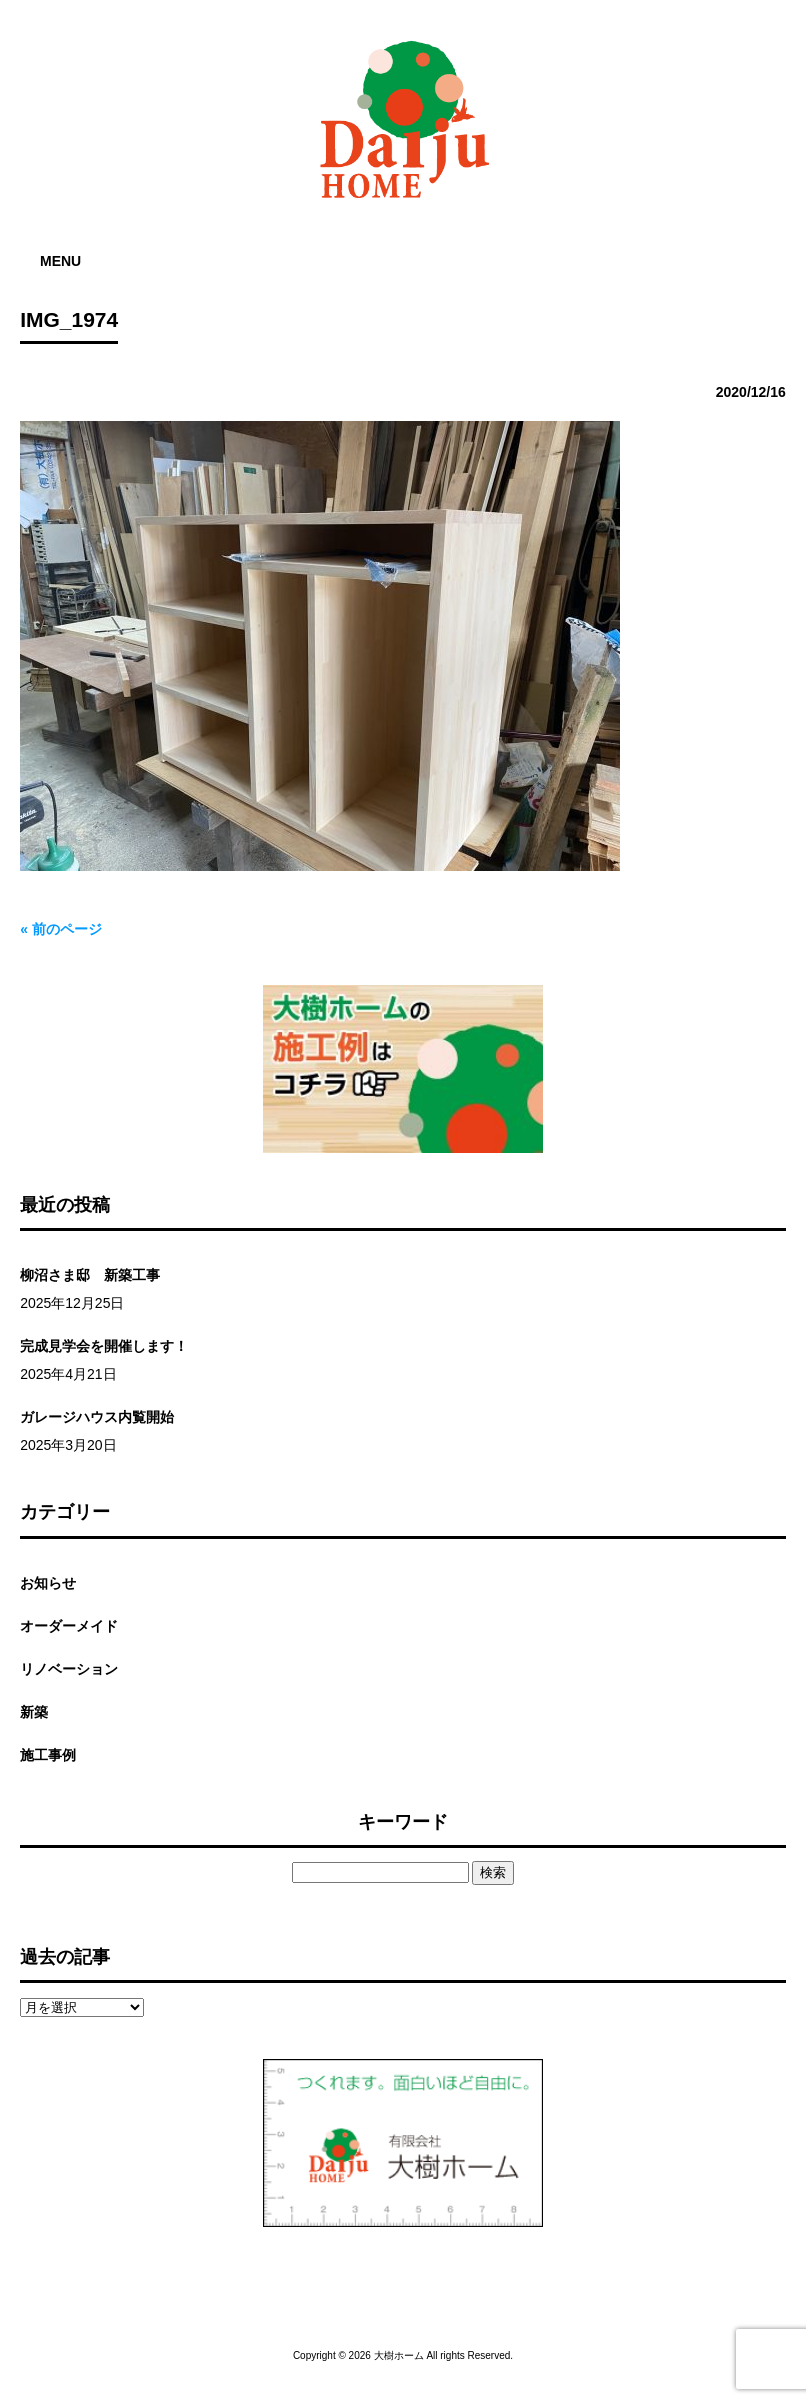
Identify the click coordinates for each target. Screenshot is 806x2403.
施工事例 (48, 1755)
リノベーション (69, 1669)
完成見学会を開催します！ (104, 1346)
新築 (34, 1712)
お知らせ (48, 1583)
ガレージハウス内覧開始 (97, 1417)
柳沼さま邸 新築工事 (90, 1275)
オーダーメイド (69, 1626)
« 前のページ (61, 929)
